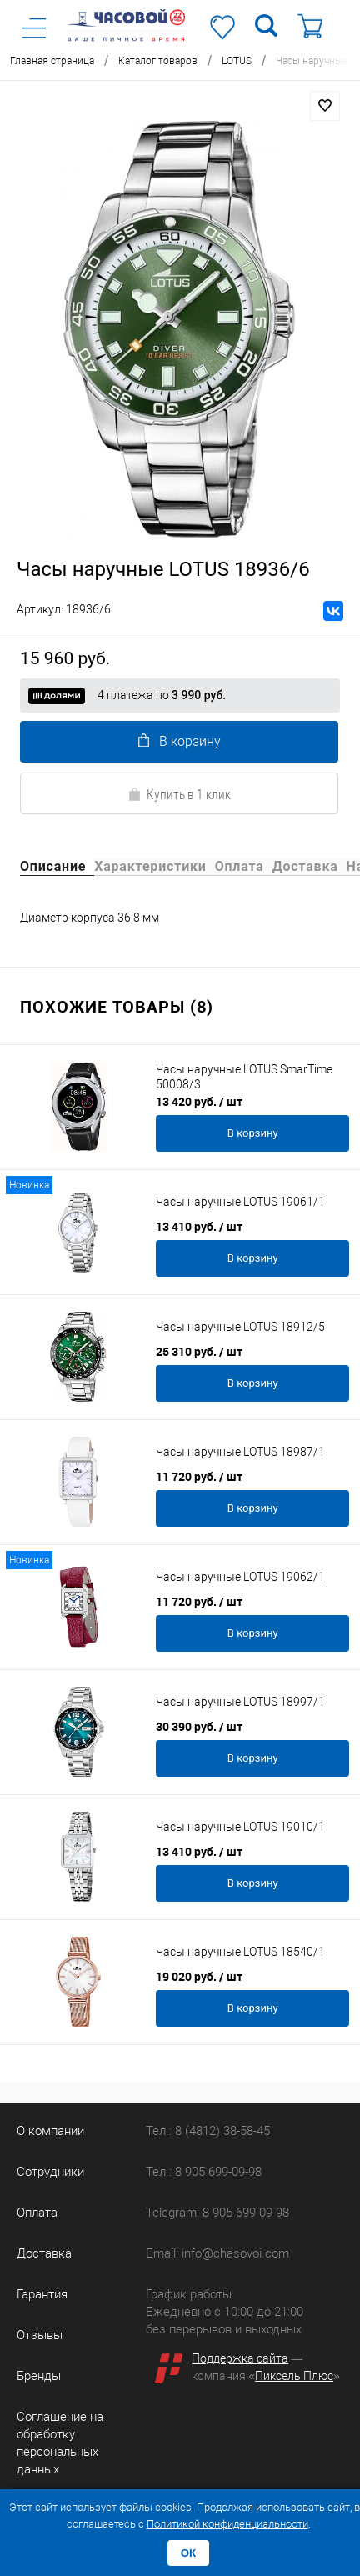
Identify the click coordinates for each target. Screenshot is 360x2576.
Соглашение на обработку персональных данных (60, 2443)
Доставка (44, 2253)
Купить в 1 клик (179, 794)
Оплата (37, 2212)
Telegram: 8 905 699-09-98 (217, 2212)
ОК (189, 2553)
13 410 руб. (199, 1226)
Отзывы (39, 2335)
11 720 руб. (199, 1476)
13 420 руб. (199, 1101)
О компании (50, 2130)
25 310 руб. (199, 1351)
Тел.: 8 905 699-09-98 (204, 2171)
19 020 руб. (199, 1976)
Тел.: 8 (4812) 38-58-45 (208, 2130)
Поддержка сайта (240, 2358)
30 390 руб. (199, 1726)
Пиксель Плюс (294, 2376)
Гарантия (42, 2294)
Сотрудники (50, 2171)
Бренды (39, 2375)
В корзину (179, 741)
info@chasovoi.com (235, 2253)
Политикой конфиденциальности (227, 2524)
